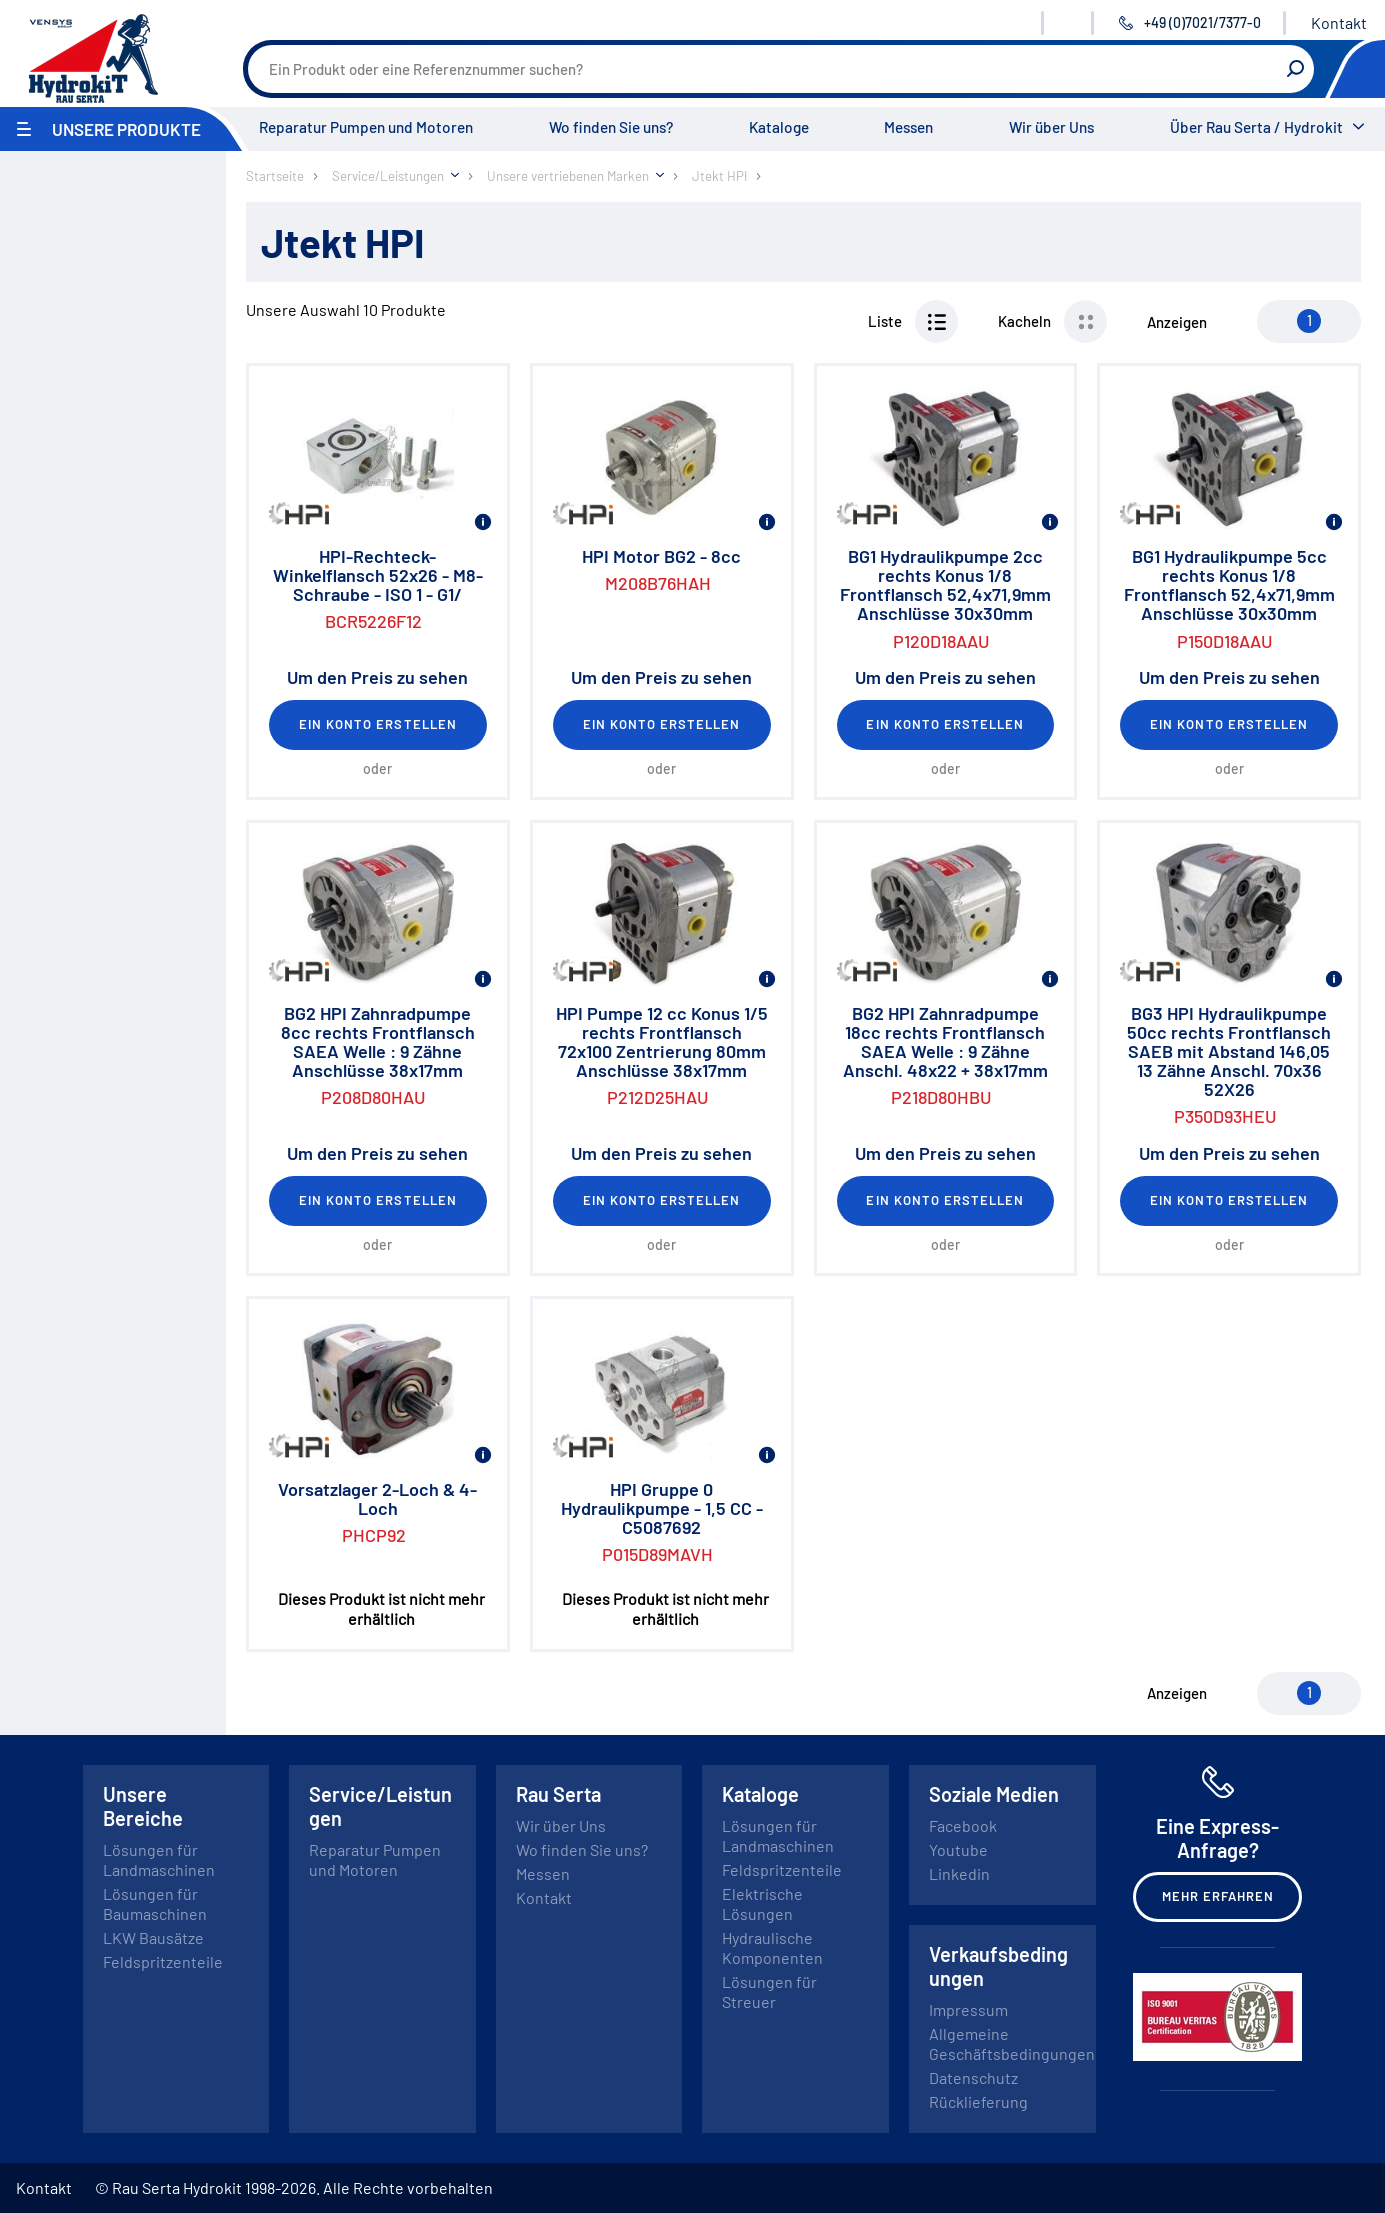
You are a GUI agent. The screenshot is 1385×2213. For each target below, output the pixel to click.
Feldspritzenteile (163, 1961)
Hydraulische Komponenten (772, 1947)
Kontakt (1339, 22)
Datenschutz (973, 2077)
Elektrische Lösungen (762, 1903)
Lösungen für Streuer (769, 1991)
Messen (908, 127)
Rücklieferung (978, 2101)
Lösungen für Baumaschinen (155, 1903)
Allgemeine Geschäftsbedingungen (1012, 2043)
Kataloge (779, 127)
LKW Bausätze (153, 1937)
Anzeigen (1177, 322)
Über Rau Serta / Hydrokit (1256, 127)
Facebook (963, 1825)
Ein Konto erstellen (378, 724)
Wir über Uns (1051, 127)
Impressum (968, 2009)
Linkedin (959, 1873)
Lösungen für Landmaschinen (159, 1859)
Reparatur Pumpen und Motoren (366, 127)
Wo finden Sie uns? (611, 127)
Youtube (958, 1849)
